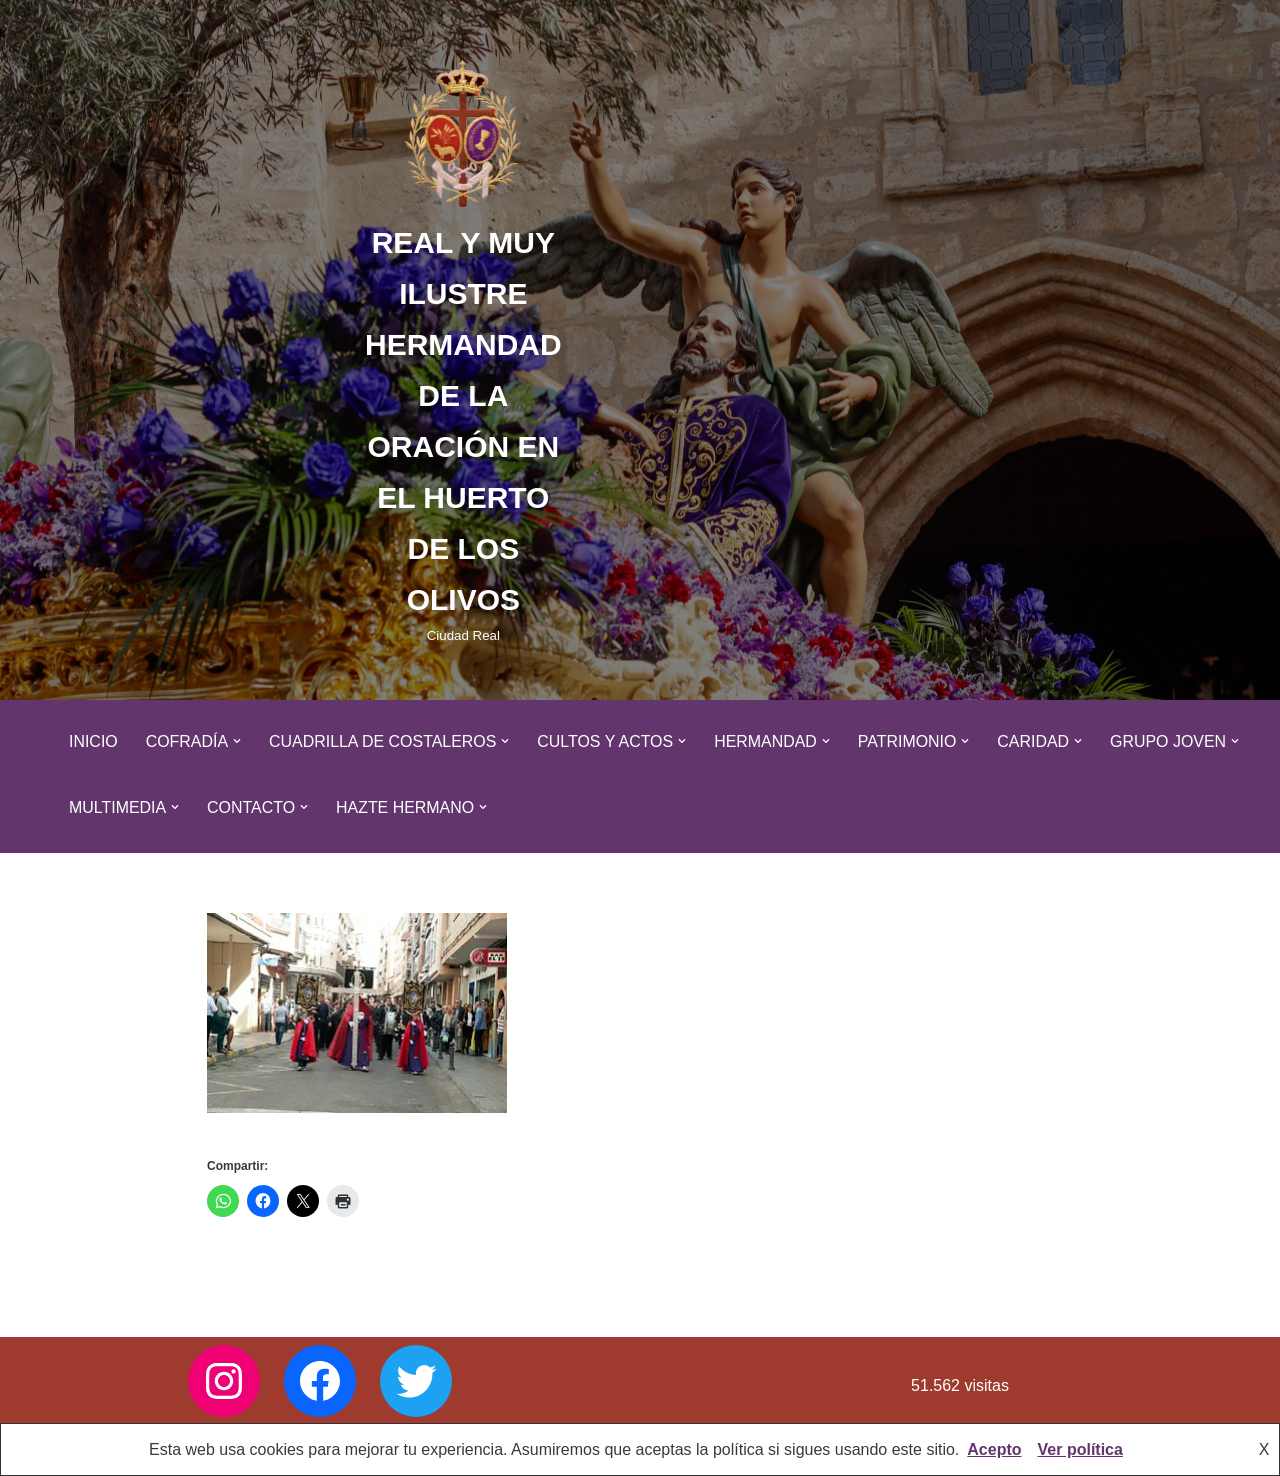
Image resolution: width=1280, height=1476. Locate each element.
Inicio (93, 741)
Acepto (994, 1449)
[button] (238, 741)
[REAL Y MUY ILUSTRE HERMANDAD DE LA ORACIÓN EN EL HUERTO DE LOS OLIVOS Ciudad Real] (463, 350)
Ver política (1080, 1449)
